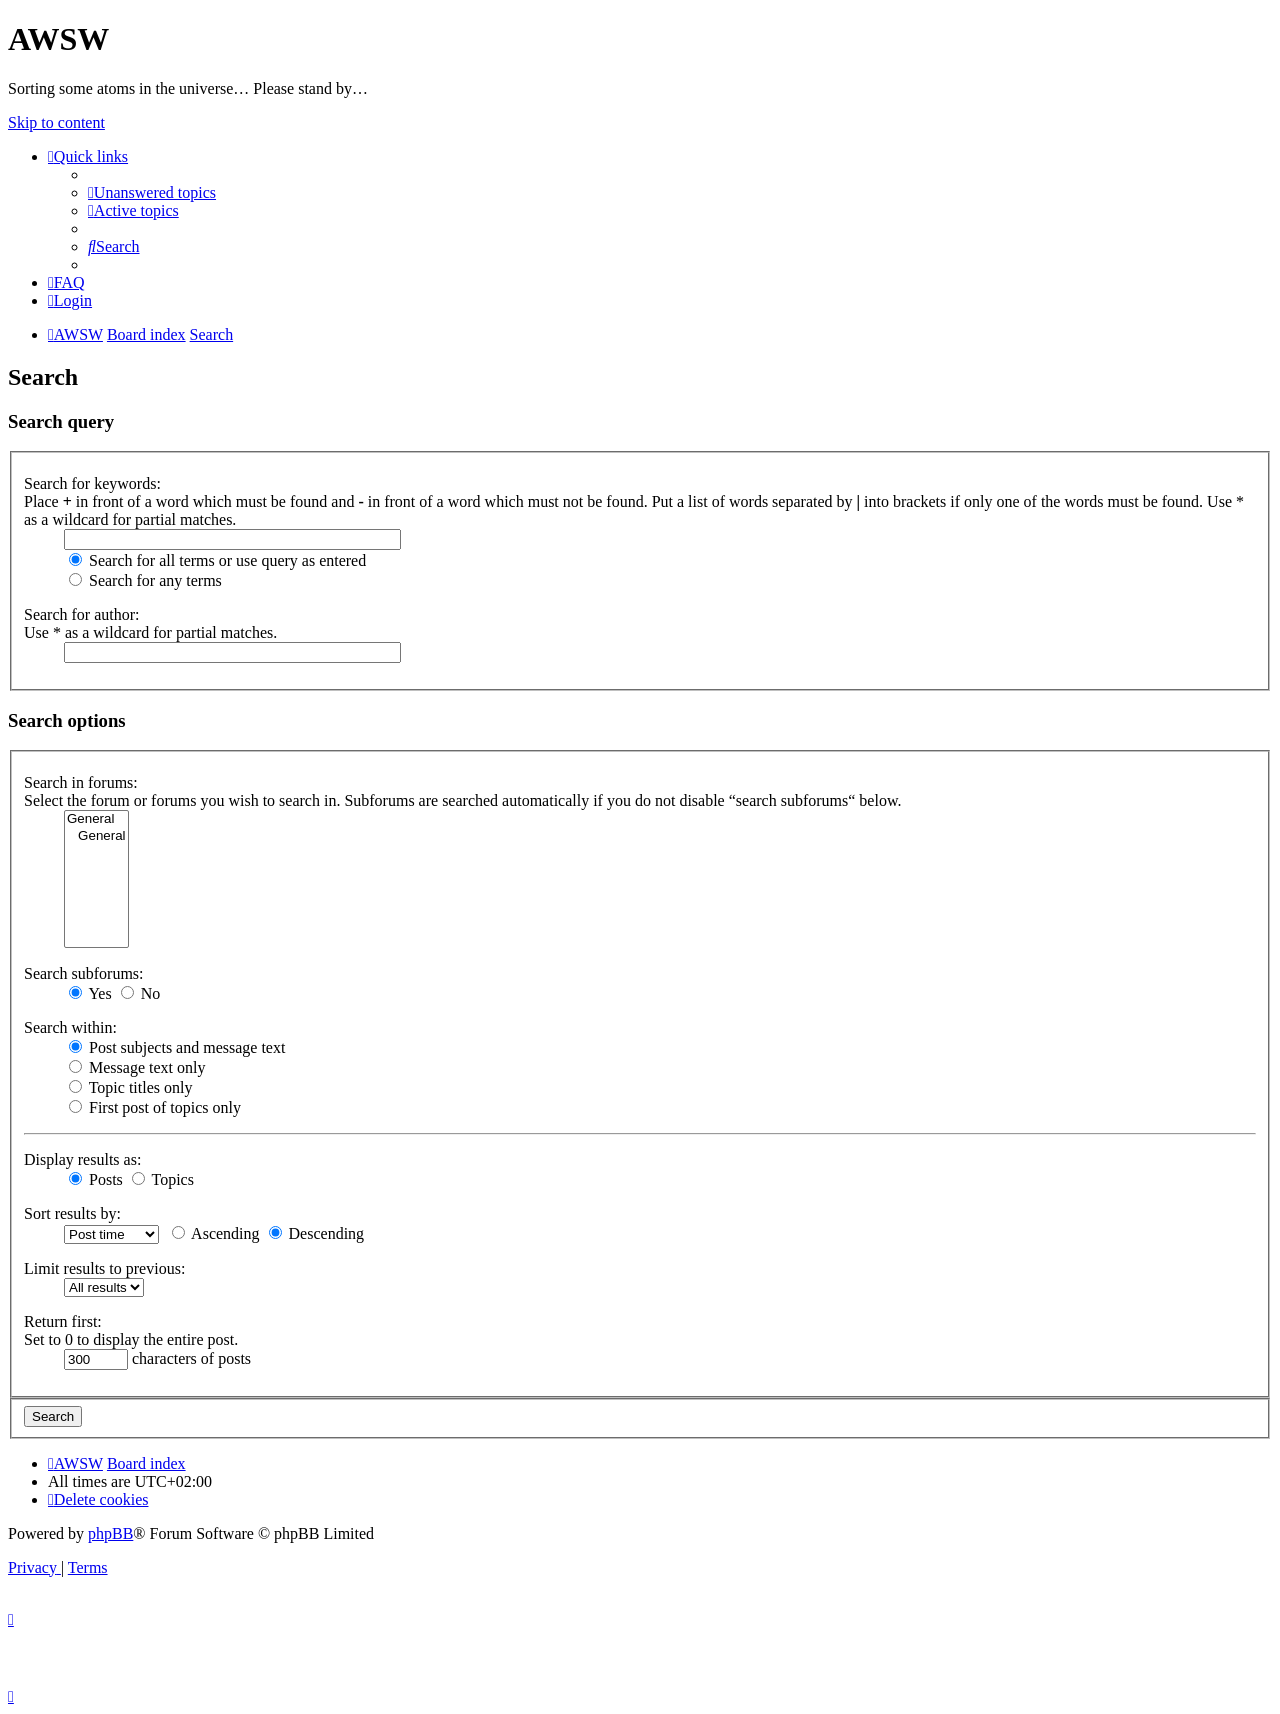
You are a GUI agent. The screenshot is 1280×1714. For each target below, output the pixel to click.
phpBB (110, 1533)
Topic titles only (130, 1087)
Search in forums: (81, 782)
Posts (96, 1179)
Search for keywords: (92, 483)
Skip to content (56, 122)
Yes (90, 993)
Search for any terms (145, 580)
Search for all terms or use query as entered (217, 560)
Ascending (216, 1233)
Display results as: (82, 1159)
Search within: (70, 1027)
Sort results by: (72, 1213)
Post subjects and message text (177, 1047)
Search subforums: (84, 973)
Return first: (63, 1321)
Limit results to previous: (104, 1268)
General (96, 819)
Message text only (137, 1067)
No (141, 993)
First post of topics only (155, 1107)
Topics (163, 1179)
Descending (317, 1233)
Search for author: (82, 614)
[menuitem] (152, 192)
